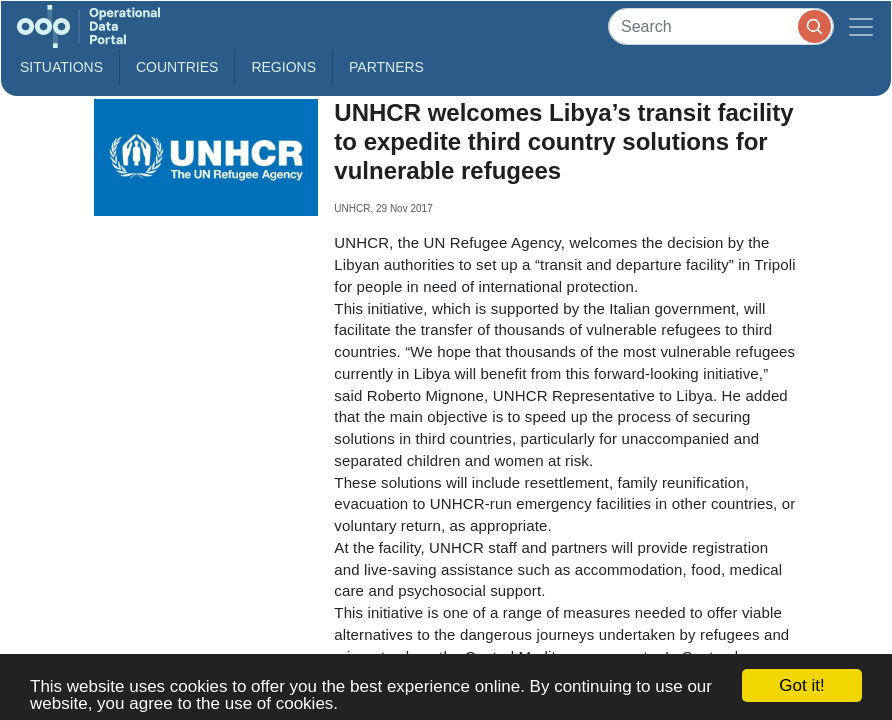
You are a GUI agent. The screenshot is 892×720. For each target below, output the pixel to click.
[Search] (721, 26)
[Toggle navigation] (861, 26)
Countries (177, 67)
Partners (386, 67)
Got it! (801, 685)
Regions (283, 67)
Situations (61, 67)
